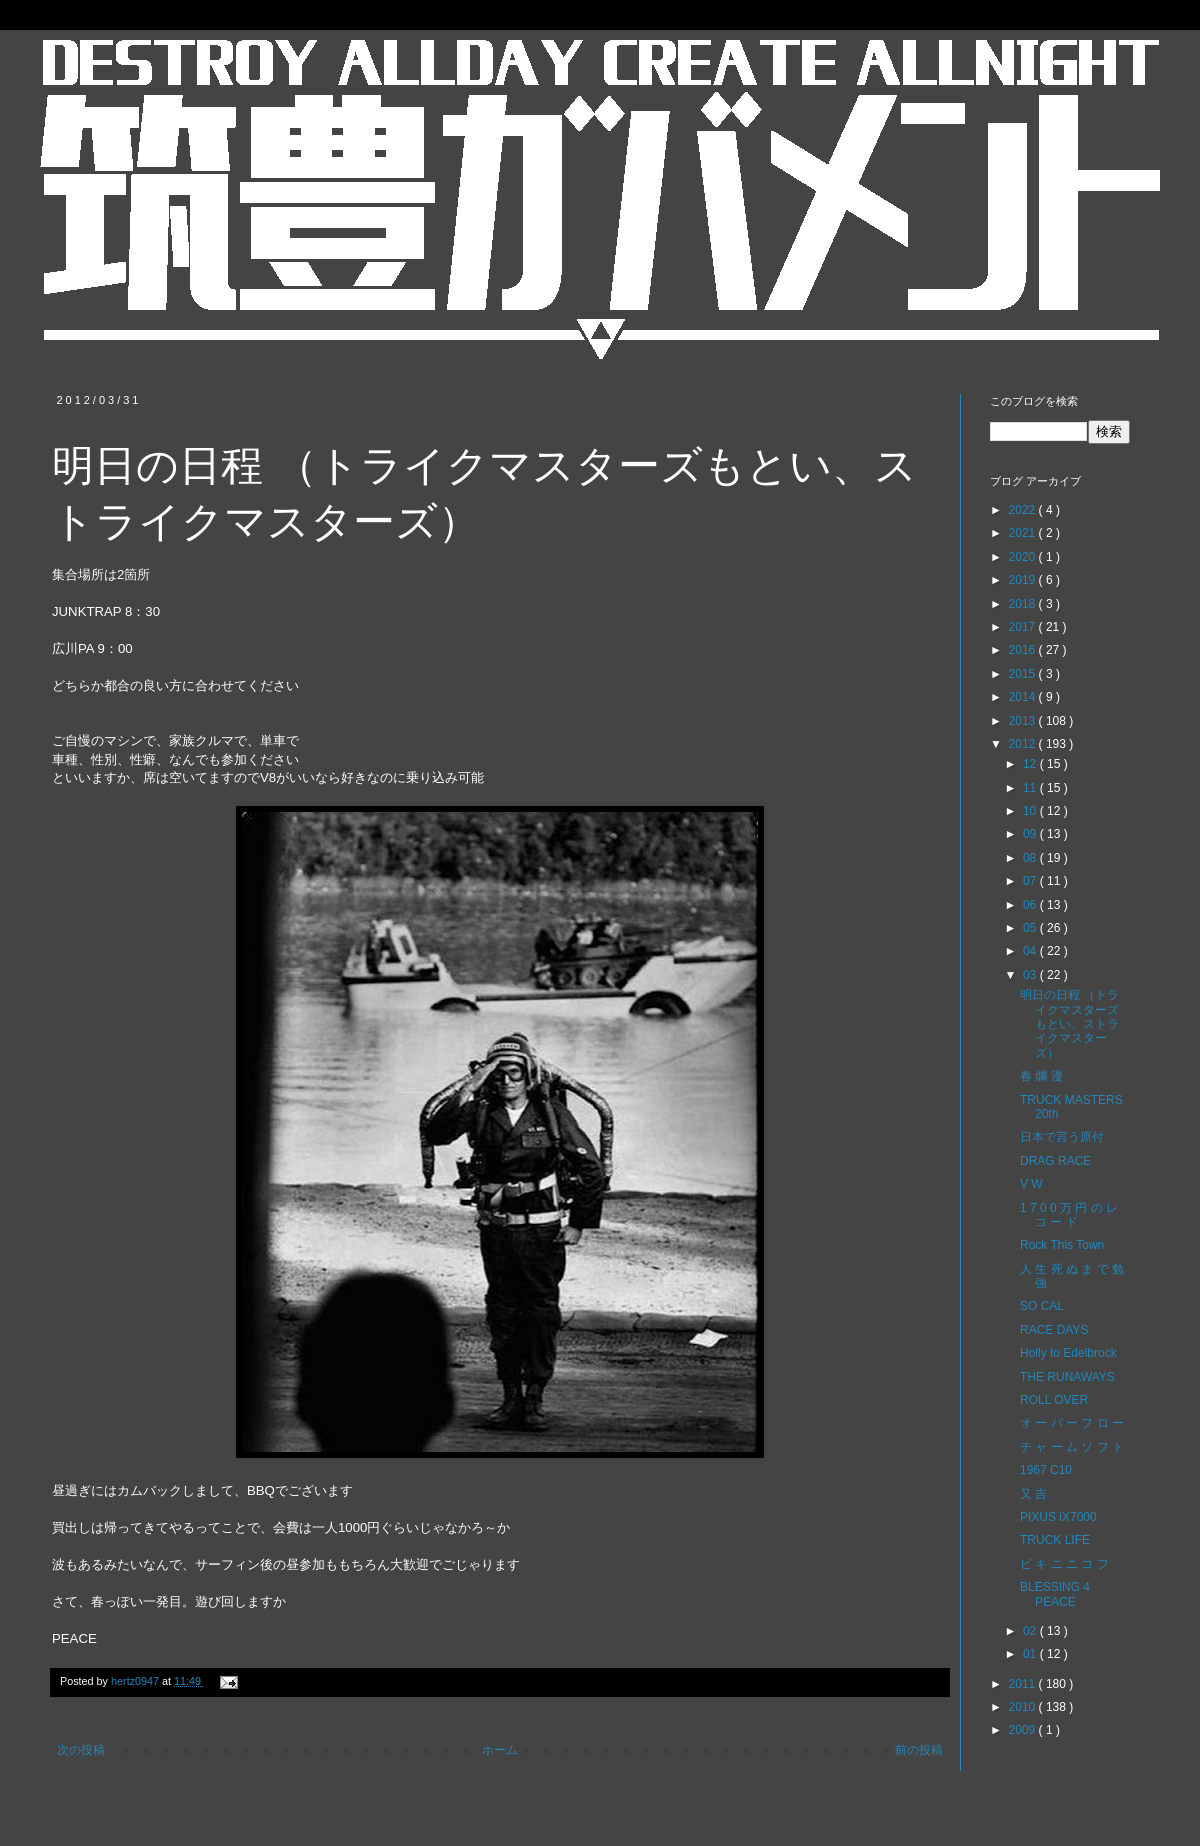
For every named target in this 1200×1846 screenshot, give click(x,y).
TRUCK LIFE (1055, 1540)
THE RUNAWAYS (1067, 1377)
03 (1031, 975)
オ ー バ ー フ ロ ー (1072, 1423)
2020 (1024, 557)
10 (1031, 811)
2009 (1024, 1730)
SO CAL (1042, 1306)
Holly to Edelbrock (1068, 1353)
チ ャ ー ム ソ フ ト (1072, 1447)
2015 (1024, 674)
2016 (1024, 650)
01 (1031, 1654)
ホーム (500, 1750)
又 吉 (1033, 1494)
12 (1031, 764)
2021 (1024, 533)
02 (1031, 1631)
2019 (1024, 580)
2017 (1024, 627)
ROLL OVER (1054, 1400)
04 (1031, 951)
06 (1031, 905)
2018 (1024, 604)
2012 (1024, 744)
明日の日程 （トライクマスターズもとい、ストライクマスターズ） (1069, 1024)
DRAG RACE (1055, 1161)
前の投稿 (919, 1750)
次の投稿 (81, 1750)
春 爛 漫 (1041, 1076)
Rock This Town (1062, 1245)
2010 (1024, 1707)
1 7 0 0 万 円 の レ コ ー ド (1069, 1215)
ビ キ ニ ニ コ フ (1064, 1564)
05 (1031, 928)
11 (1031, 788)
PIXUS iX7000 (1058, 1517)
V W (1031, 1184)
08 (1031, 858)
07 (1031, 881)
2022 (1024, 510)
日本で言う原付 (1062, 1137)
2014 (1024, 697)
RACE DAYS (1054, 1330)
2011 (1024, 1684)
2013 (1024, 721)
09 (1031, 834)
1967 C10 (1046, 1470)
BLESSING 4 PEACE (1055, 1594)
